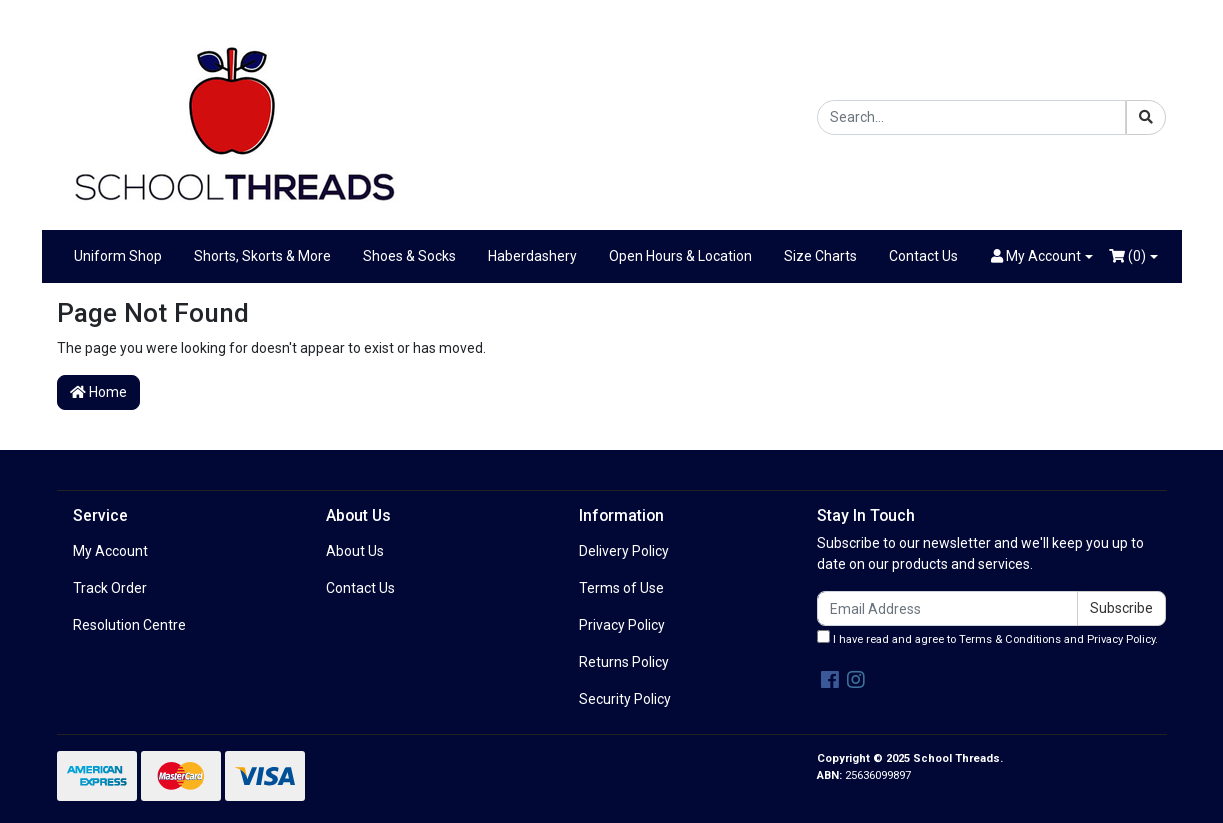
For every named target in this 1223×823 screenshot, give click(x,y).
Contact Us (923, 256)
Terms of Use (621, 588)
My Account (110, 551)
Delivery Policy (624, 551)
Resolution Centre (129, 625)
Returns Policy (624, 662)
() (1127, 256)
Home (98, 392)
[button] (1042, 256)
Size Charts (820, 256)
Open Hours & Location (680, 256)
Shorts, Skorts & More (262, 256)
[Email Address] (948, 608)
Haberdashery (532, 256)
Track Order (110, 588)
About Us (355, 551)
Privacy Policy (622, 625)
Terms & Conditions (1010, 639)
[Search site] (1146, 117)
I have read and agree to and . (987, 638)
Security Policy (625, 699)
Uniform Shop (118, 256)
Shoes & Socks (409, 256)
